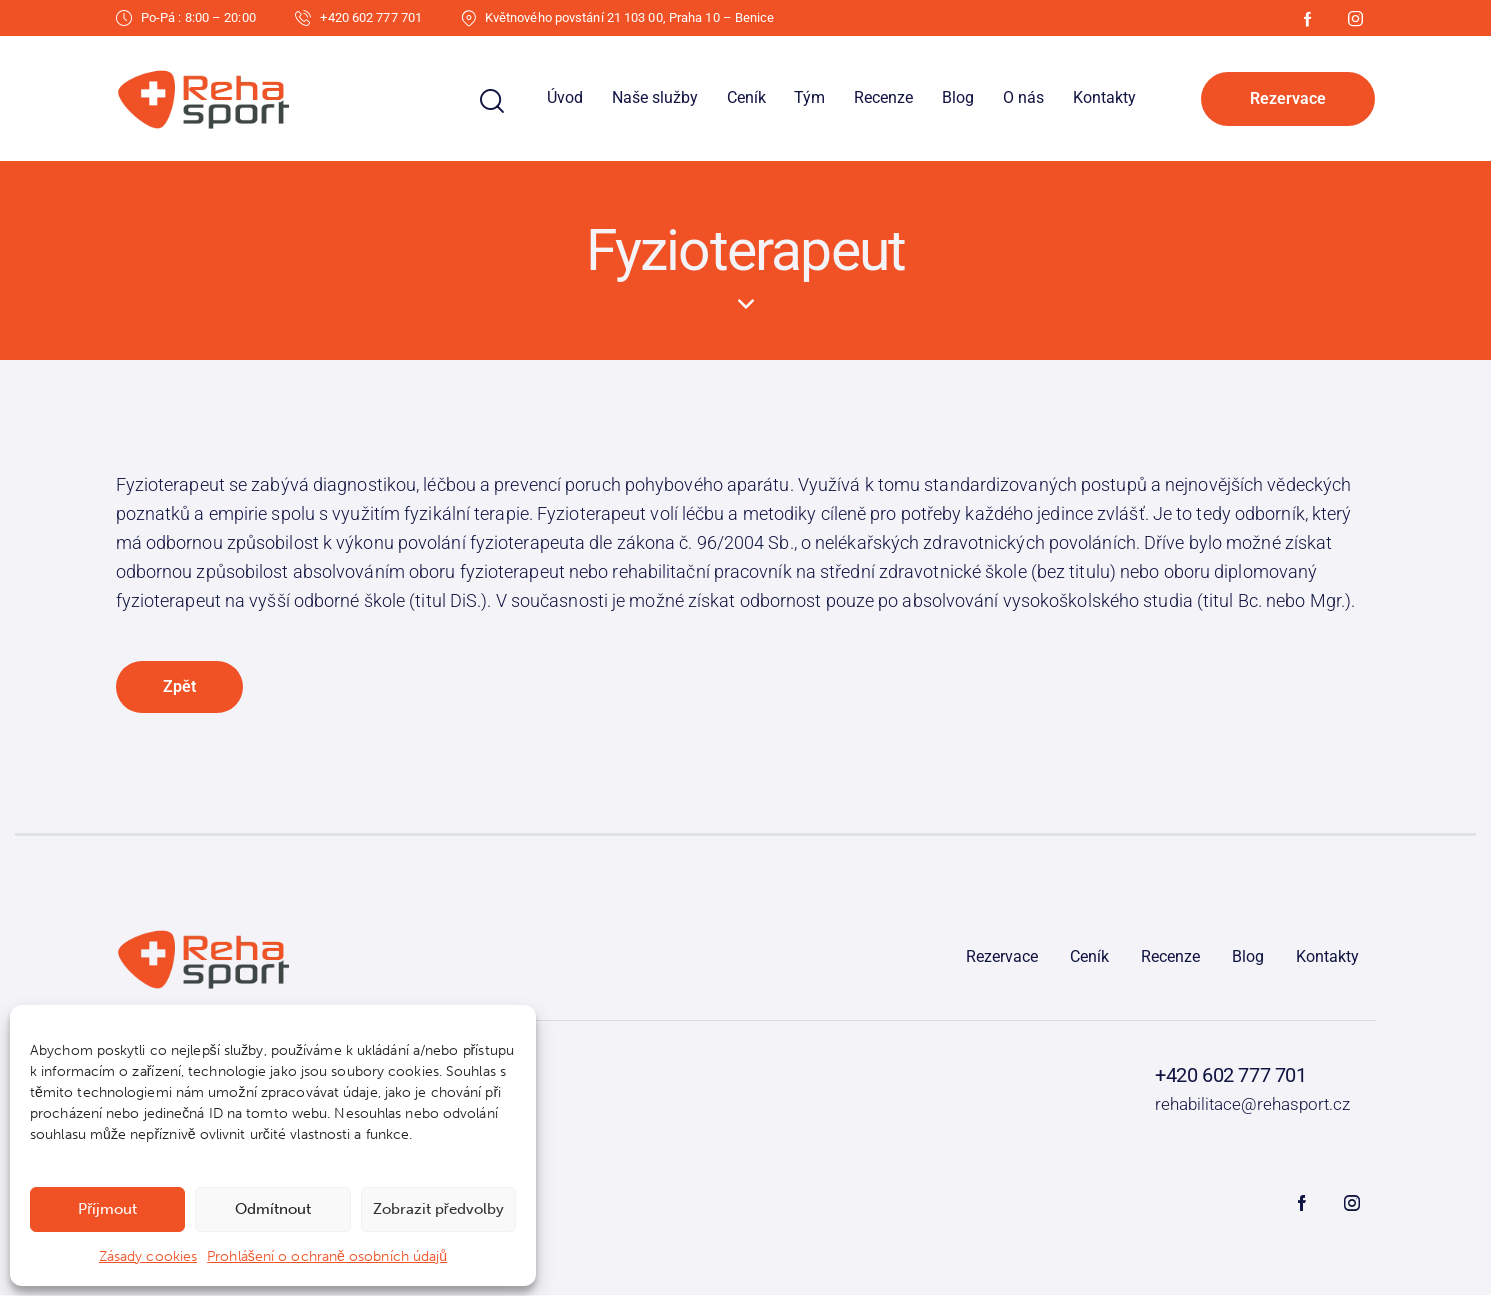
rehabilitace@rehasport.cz (1252, 1105)
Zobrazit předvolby (438, 1209)
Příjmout (107, 1209)
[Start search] (492, 101)
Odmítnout (273, 1209)
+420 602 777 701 (1231, 1076)
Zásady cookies (148, 1256)
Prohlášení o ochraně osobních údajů (327, 1256)
